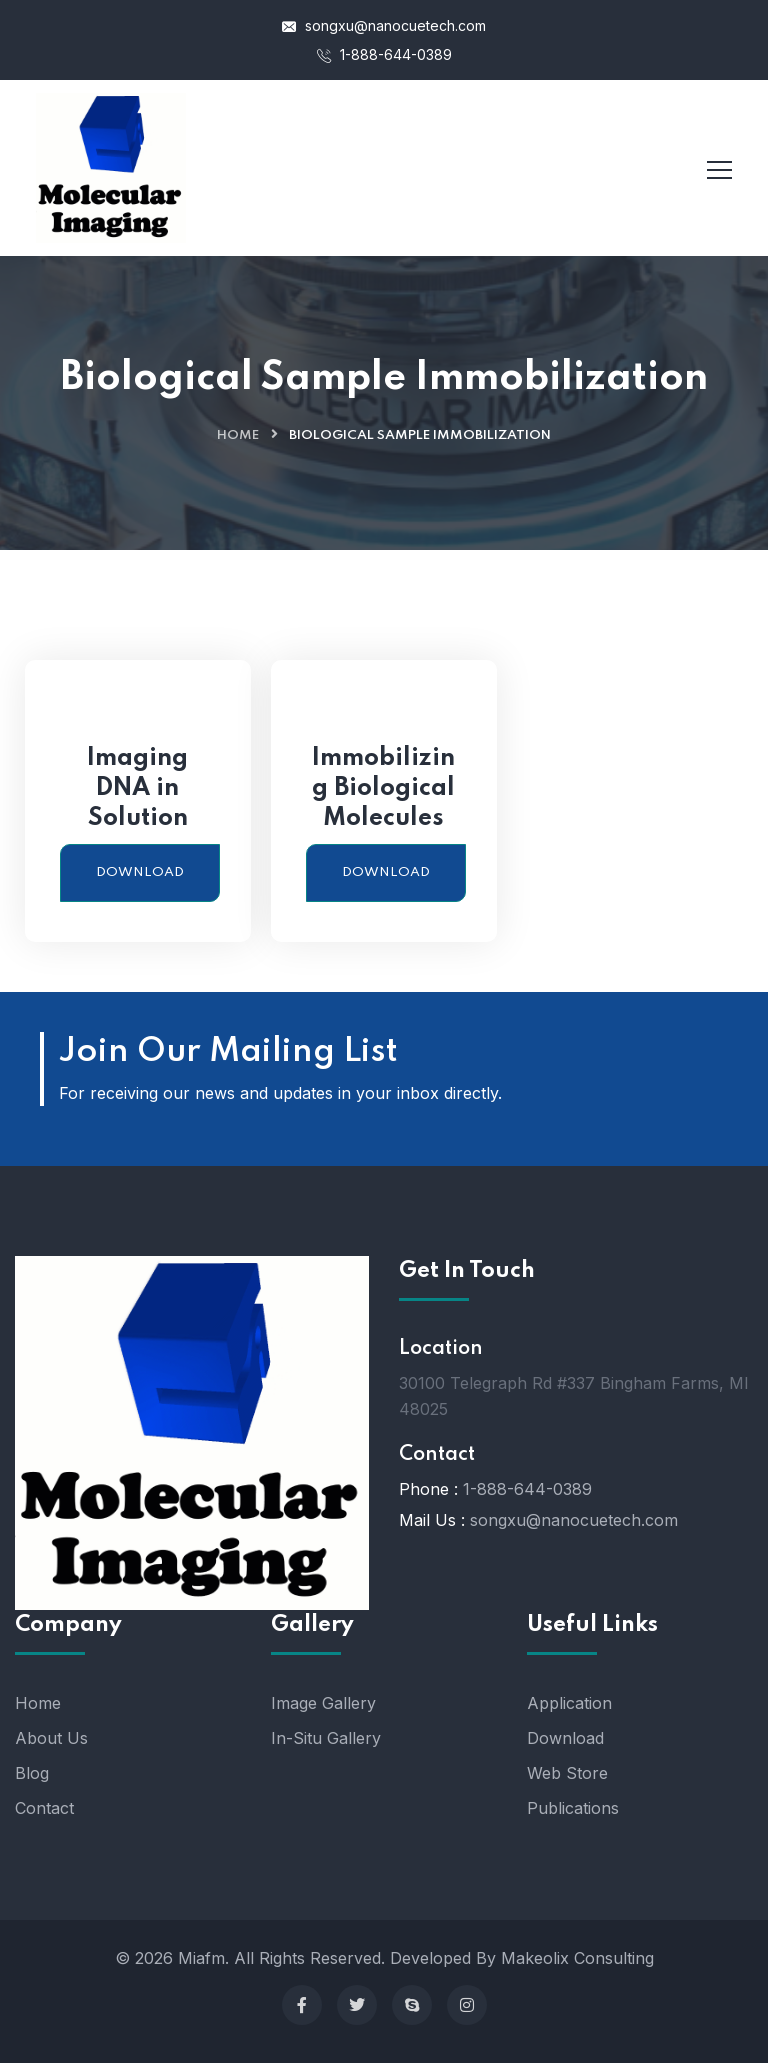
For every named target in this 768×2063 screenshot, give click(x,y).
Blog (32, 1773)
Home (238, 435)
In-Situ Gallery (326, 1738)
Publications (573, 1808)
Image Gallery (323, 1703)
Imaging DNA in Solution (137, 788)
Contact (44, 1808)
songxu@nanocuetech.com (384, 25)
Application (569, 1703)
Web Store (567, 1773)
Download (140, 872)
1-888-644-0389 (384, 54)
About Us (51, 1738)
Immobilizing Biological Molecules (383, 788)
